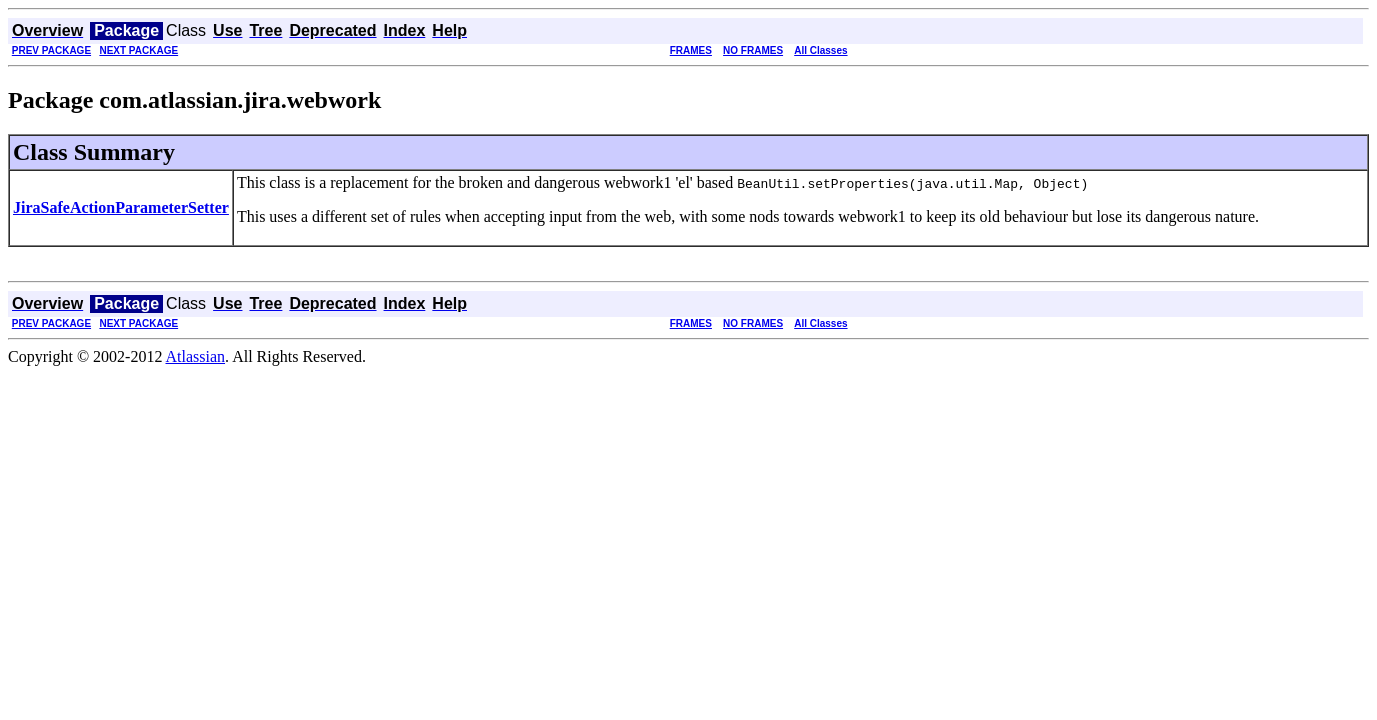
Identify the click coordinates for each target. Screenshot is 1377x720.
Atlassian (196, 356)
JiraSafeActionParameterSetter (121, 207)
